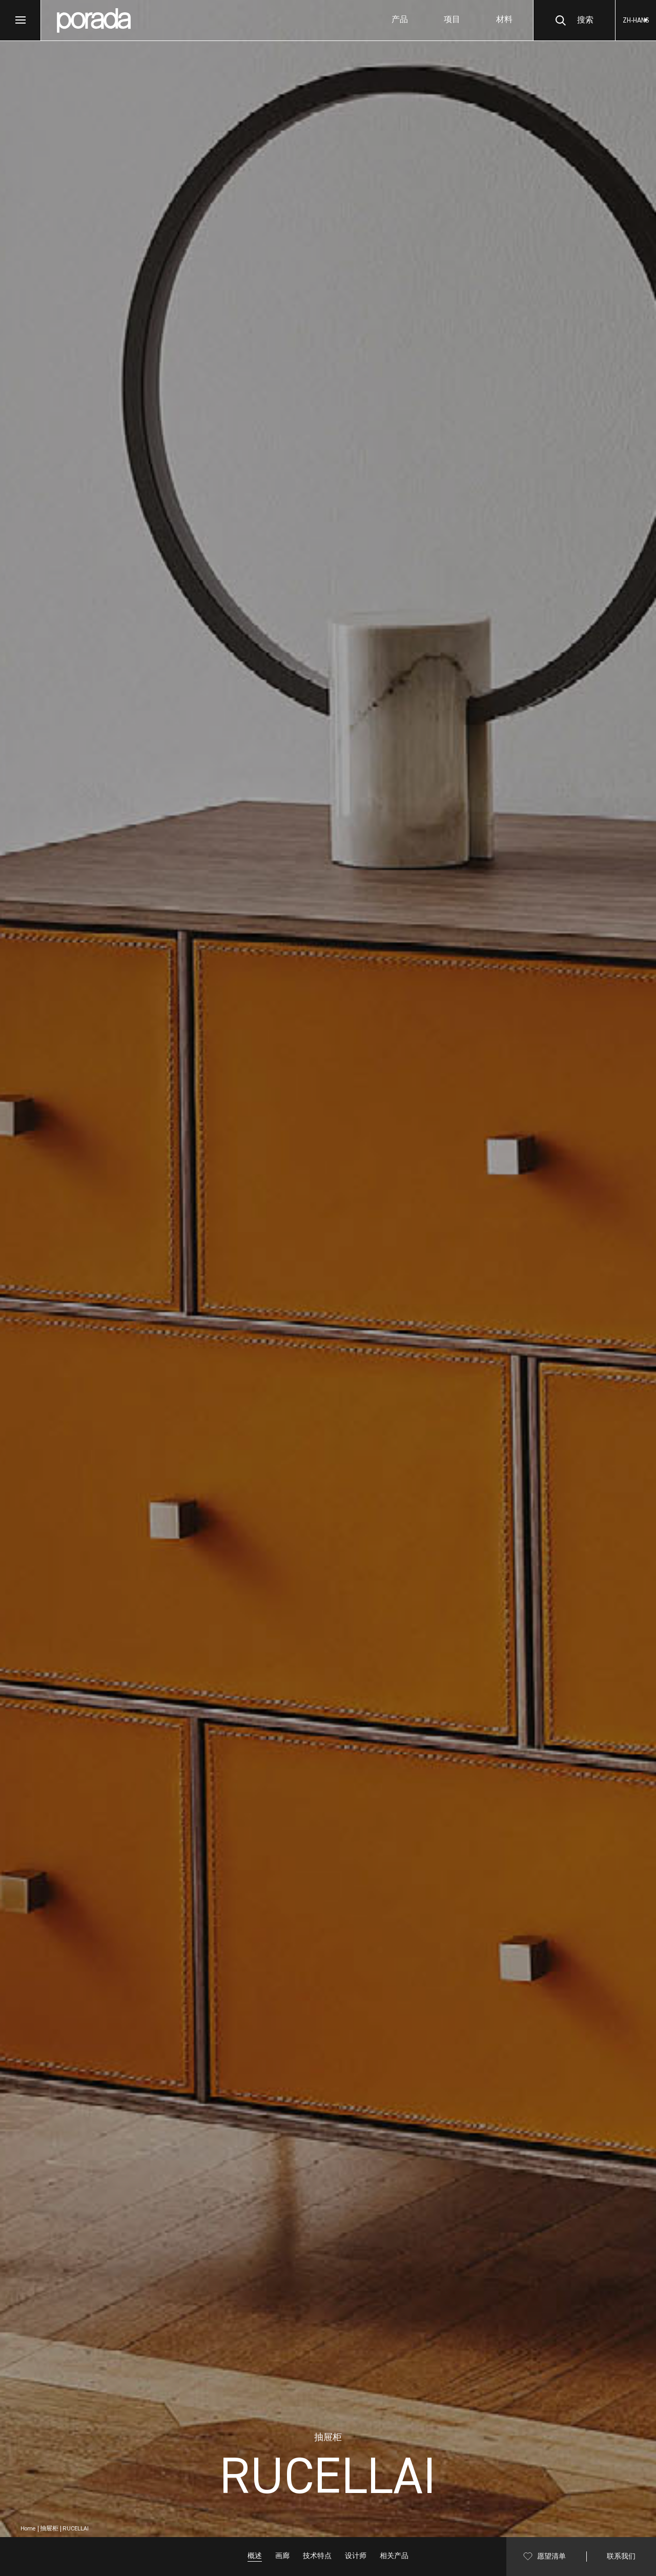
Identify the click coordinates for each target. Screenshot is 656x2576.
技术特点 (317, 2556)
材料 (504, 20)
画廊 (282, 2556)
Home (28, 2529)
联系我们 (621, 2556)
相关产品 (394, 2556)
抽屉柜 (49, 2529)
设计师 (355, 2556)
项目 (452, 20)
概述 (255, 2556)
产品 (400, 20)
